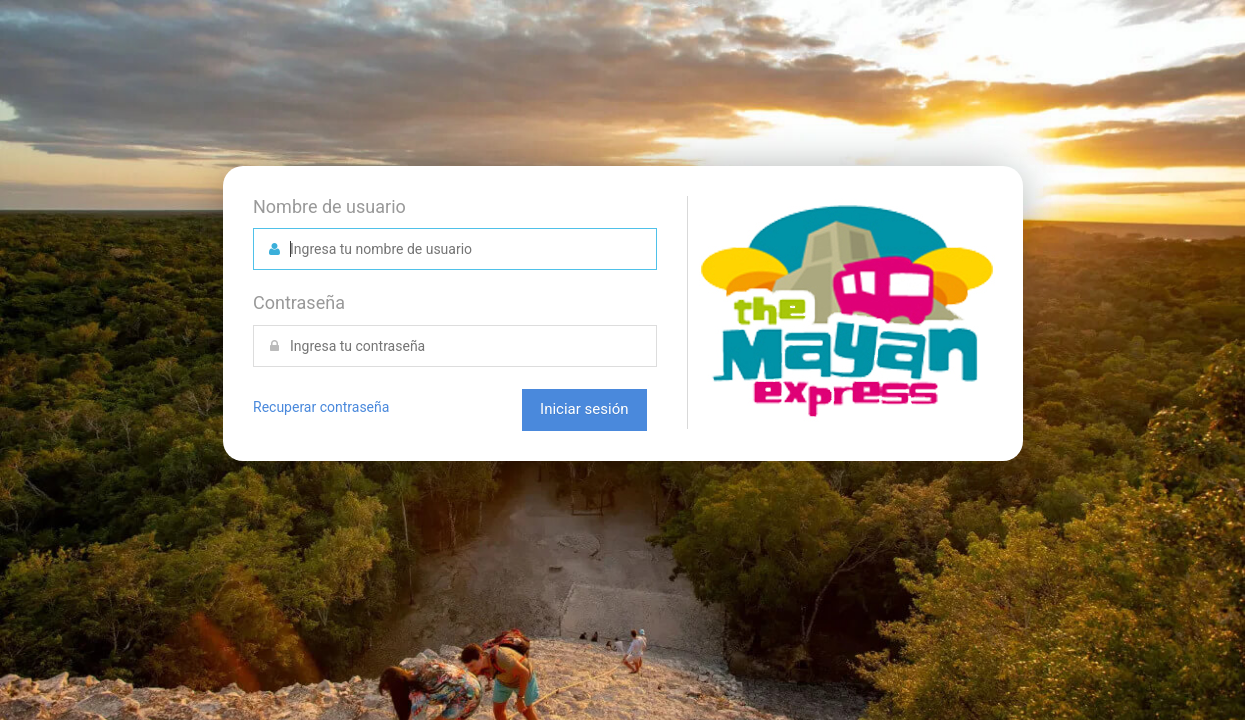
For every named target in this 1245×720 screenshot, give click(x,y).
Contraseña (299, 302)
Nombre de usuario (329, 206)
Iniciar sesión (584, 409)
